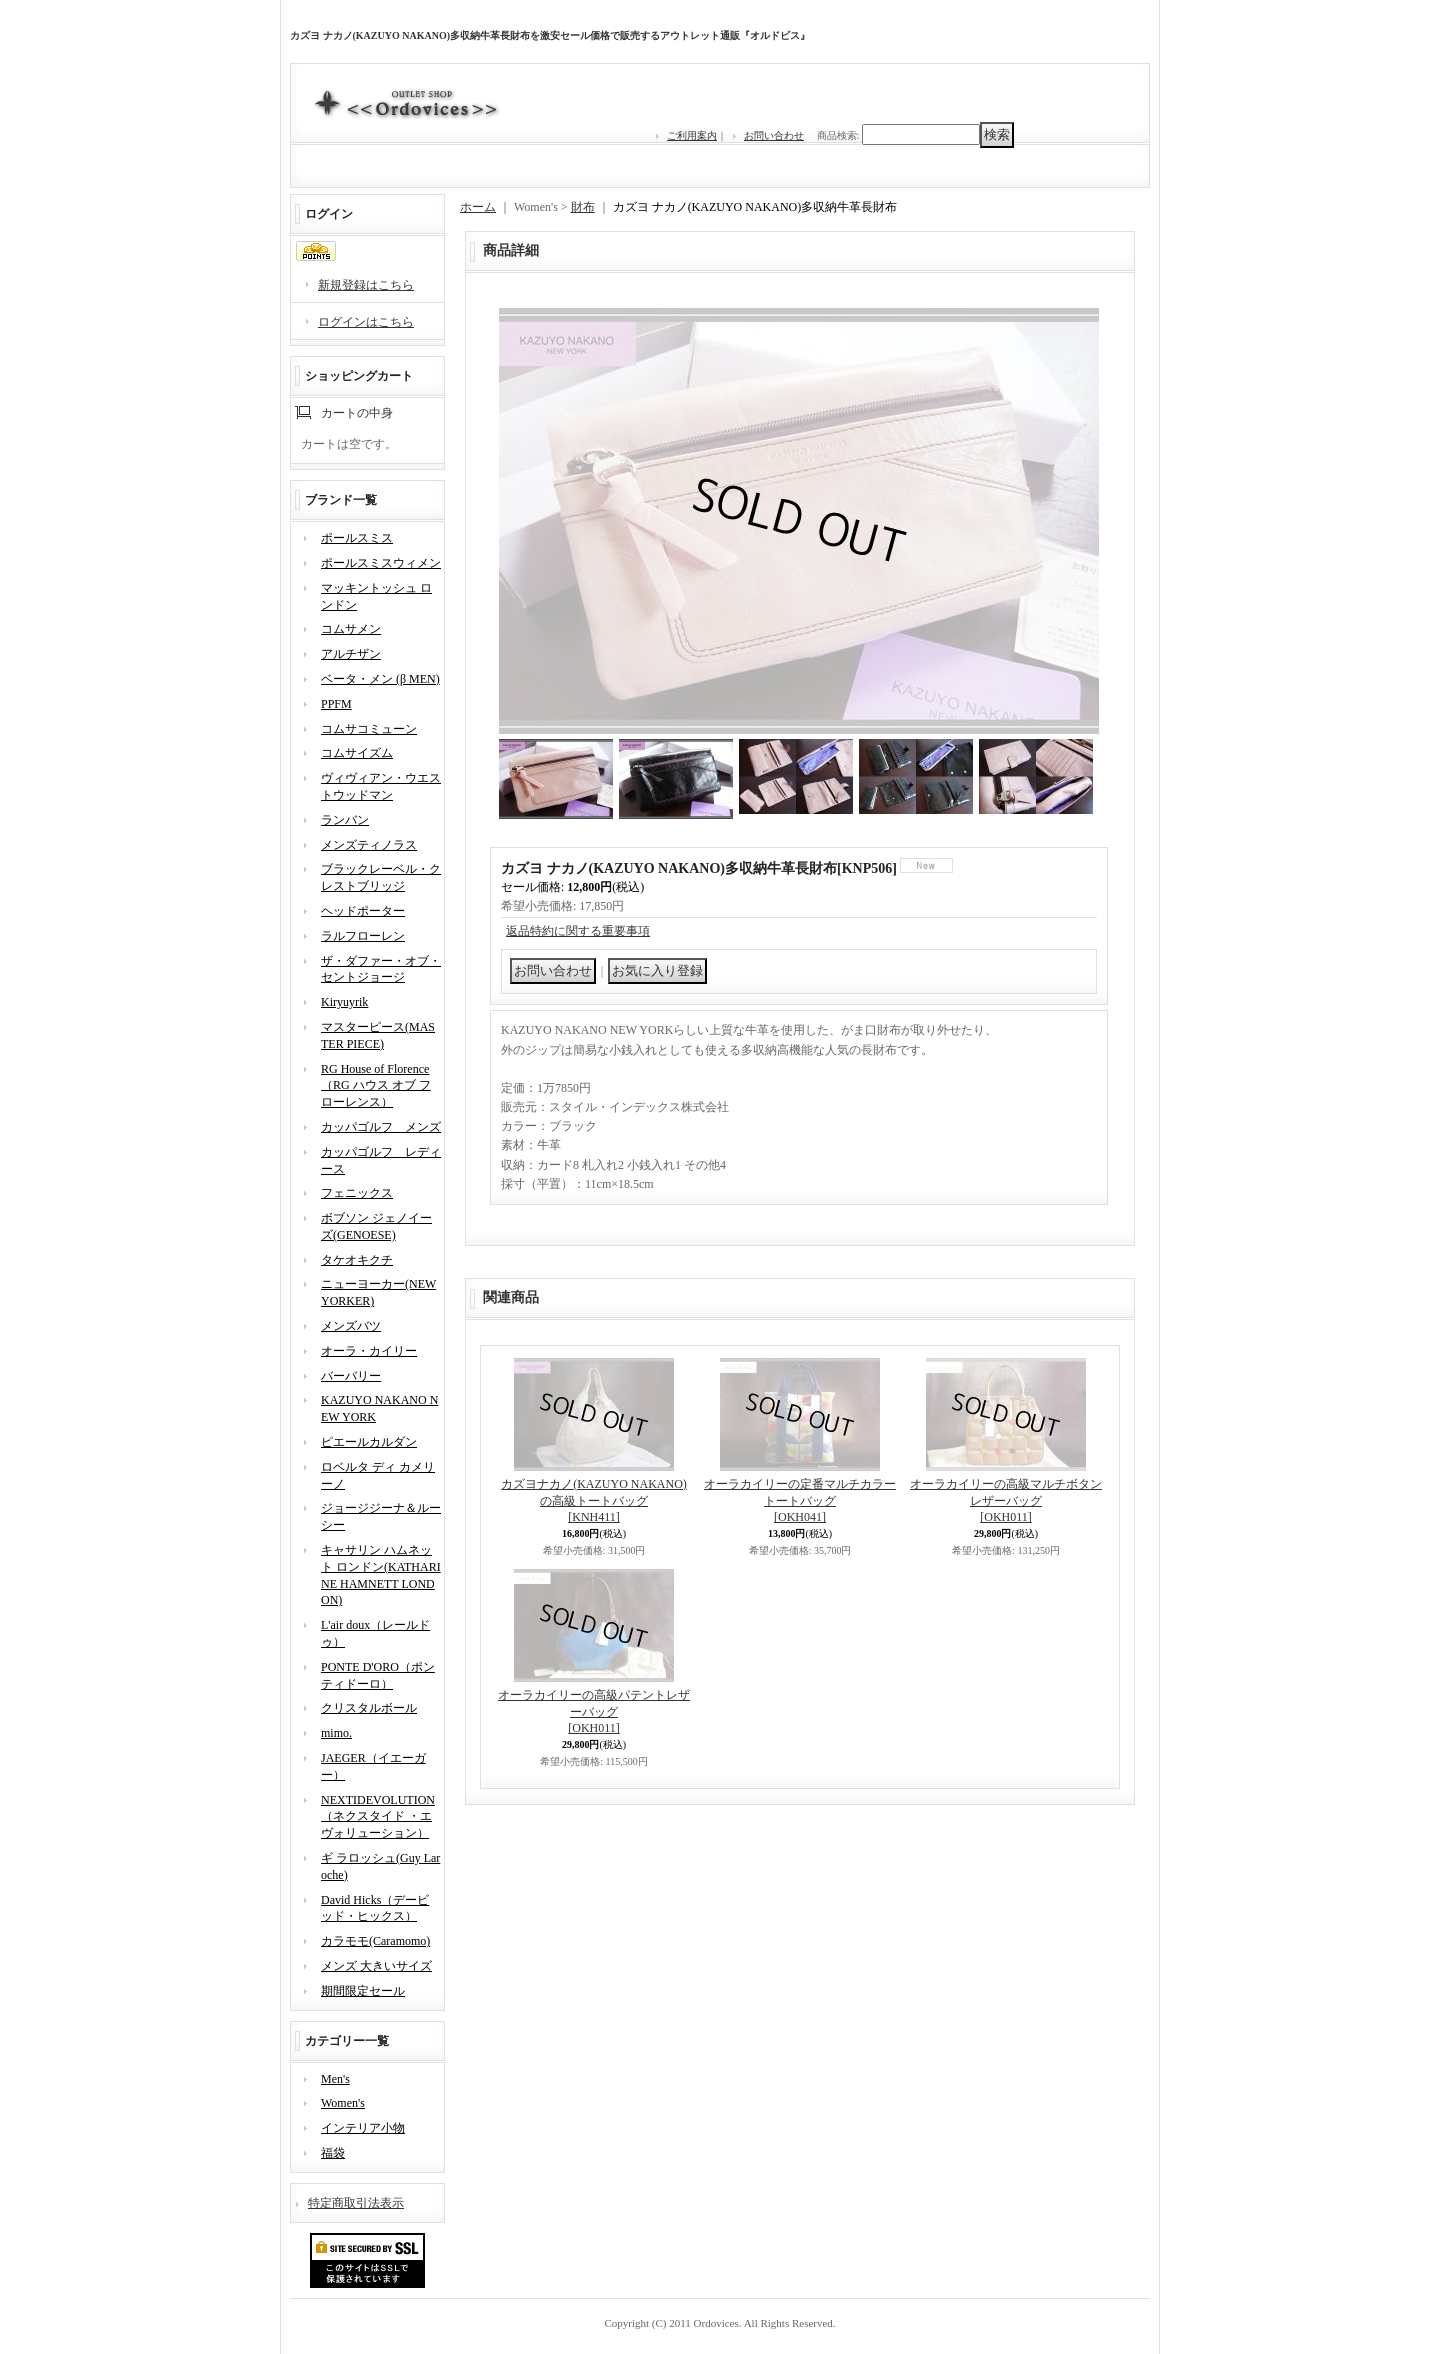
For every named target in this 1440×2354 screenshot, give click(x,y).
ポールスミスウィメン (381, 563)
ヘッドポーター (363, 911)
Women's (343, 2103)
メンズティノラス (369, 845)
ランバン (345, 820)
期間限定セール (363, 1991)
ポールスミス (357, 538)
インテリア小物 (363, 2128)
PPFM (336, 704)
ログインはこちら (366, 322)
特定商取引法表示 (356, 2203)
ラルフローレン (363, 936)
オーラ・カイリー (369, 1351)
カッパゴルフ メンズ (381, 1127)
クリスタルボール (369, 1708)
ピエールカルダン (369, 1442)
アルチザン (351, 654)
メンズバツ (351, 1326)
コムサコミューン (369, 729)
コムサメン (351, 629)
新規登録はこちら (366, 285)
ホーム (478, 207)
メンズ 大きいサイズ (376, 1966)
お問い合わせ (774, 135)
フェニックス (357, 1193)
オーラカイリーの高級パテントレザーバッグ (594, 1712)
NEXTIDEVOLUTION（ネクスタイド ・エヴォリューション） (378, 1817)
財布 (583, 207)
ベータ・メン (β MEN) (380, 679)
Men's (335, 2079)
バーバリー (351, 1376)
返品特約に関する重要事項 (578, 931)
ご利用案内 (692, 135)
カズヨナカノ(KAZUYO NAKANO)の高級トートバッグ (594, 1501)
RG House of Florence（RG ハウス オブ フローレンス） (376, 1086)
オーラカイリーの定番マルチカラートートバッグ (800, 1501)
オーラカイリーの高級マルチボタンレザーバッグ (1006, 1501)
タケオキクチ (357, 1260)
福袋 (333, 2153)
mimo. (336, 1733)
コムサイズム (357, 753)
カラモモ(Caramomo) (375, 1941)
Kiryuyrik (344, 1002)
